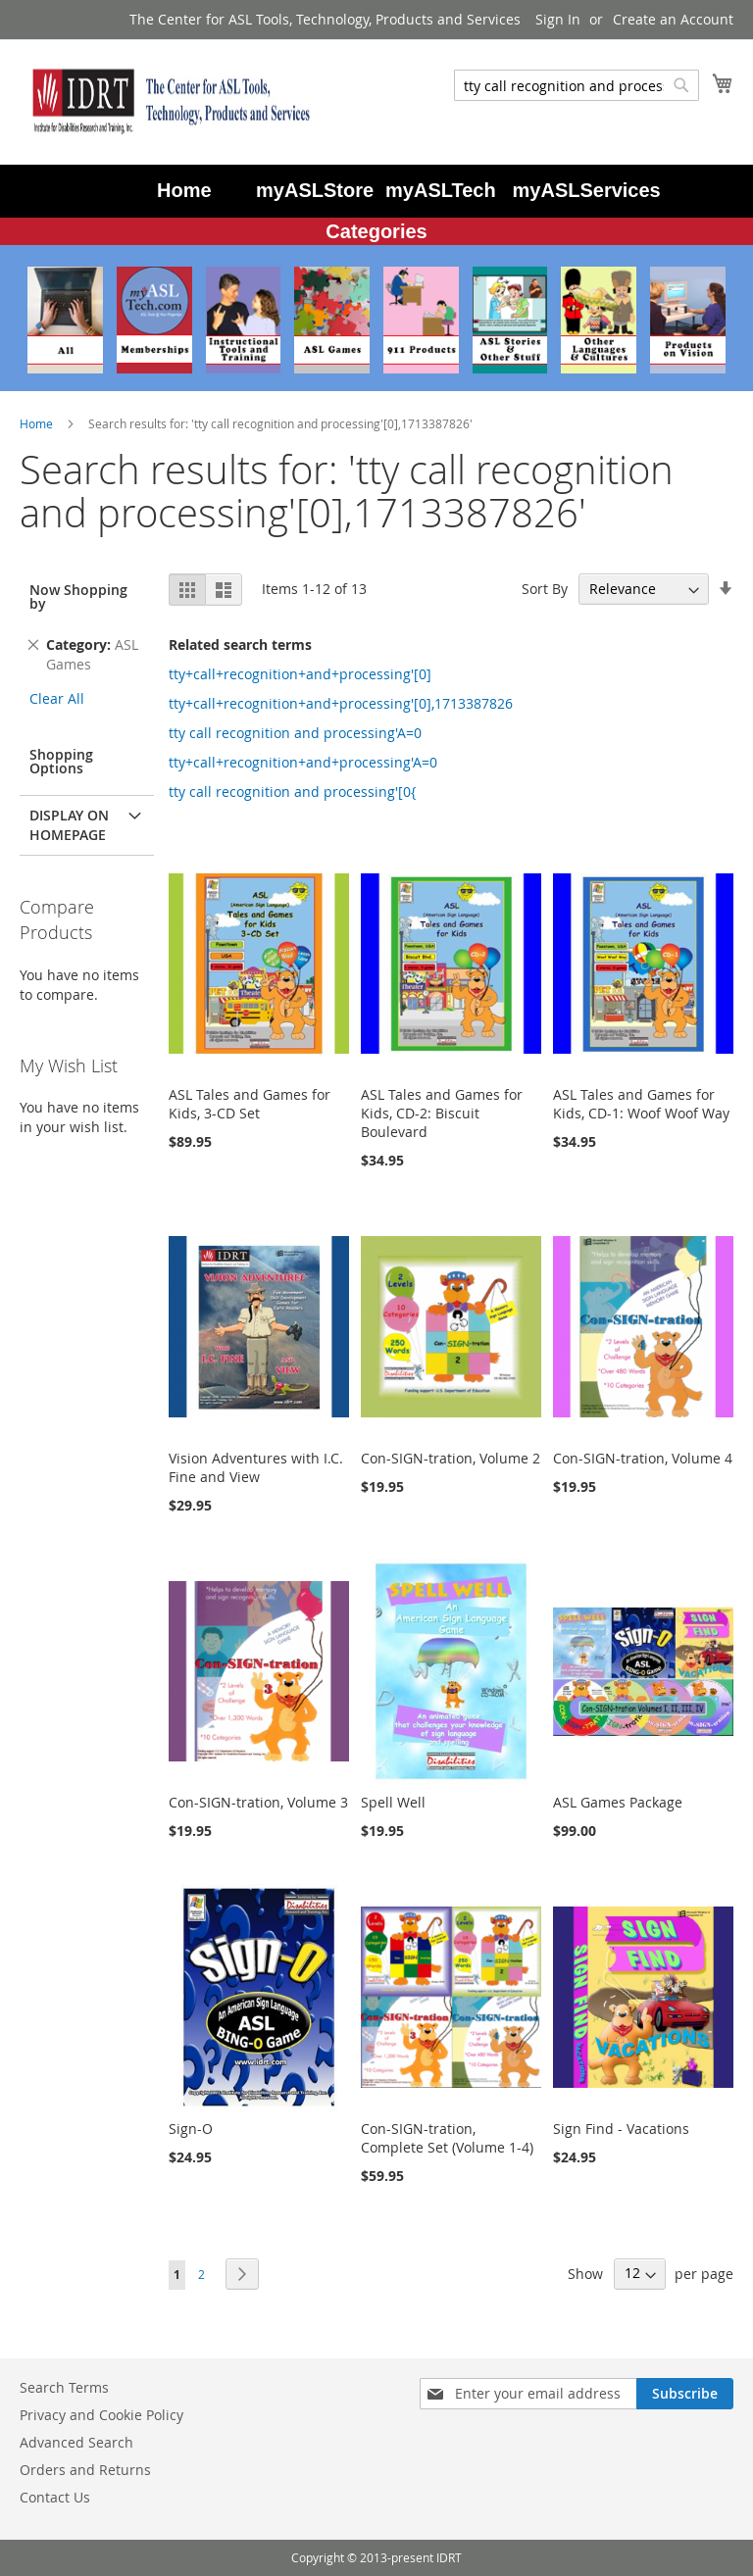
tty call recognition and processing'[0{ (292, 791)
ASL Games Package (617, 1802)
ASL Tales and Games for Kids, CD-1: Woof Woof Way (641, 1103)
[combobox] (576, 85)
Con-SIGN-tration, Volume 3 (258, 1802)
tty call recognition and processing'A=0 (295, 732)
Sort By (545, 588)
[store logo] (167, 101)
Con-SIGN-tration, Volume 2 (450, 1458)
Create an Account (673, 19)
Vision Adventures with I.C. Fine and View (256, 1467)
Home (38, 423)
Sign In (557, 19)
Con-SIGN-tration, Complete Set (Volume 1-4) (447, 2137)
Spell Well (393, 1802)
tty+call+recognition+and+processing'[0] (300, 674)
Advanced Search (76, 2442)
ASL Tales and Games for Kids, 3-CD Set (249, 1103)
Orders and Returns (85, 2469)
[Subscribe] (684, 2393)
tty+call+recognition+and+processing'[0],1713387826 (341, 703)
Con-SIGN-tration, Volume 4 (642, 1458)
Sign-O (191, 2128)
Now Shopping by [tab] (78, 596)
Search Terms (64, 2387)
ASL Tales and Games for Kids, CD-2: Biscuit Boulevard (442, 1113)
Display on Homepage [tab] (69, 825)
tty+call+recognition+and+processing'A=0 (303, 762)
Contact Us (55, 2497)
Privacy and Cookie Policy (101, 2414)
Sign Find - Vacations (621, 2128)
